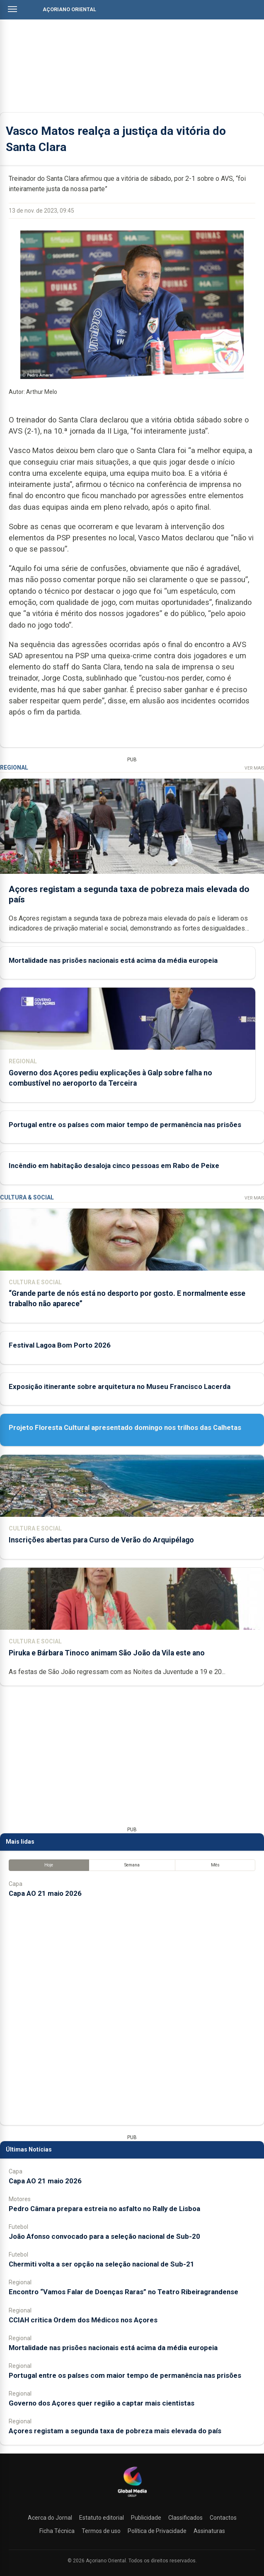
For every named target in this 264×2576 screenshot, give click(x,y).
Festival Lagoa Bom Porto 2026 (60, 1345)
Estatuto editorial (101, 2517)
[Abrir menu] (12, 9)
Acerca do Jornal (50, 2517)
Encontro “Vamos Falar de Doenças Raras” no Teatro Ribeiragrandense (123, 2292)
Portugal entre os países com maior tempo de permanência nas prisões (125, 1124)
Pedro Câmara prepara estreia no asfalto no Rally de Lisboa (104, 2208)
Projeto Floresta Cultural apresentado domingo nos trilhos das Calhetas (125, 1427)
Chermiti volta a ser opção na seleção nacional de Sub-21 (101, 2264)
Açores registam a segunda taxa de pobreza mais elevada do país (115, 2431)
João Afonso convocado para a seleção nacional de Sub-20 (104, 2236)
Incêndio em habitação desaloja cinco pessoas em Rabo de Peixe (114, 1165)
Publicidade (146, 2517)
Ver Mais (254, 768)
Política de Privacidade (157, 2531)
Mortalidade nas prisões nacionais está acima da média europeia (113, 960)
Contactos (223, 2517)
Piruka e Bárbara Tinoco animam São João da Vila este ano (107, 1653)
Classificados (185, 2517)
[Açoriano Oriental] (132, 2497)
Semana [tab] (132, 1865)
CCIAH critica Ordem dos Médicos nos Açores (83, 2320)
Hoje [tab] (48, 1865)
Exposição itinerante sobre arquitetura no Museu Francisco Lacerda (119, 1386)
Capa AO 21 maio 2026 (45, 1893)
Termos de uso (101, 2531)
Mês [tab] (215, 1865)
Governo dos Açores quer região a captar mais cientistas (101, 2403)
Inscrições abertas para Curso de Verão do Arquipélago (101, 1540)
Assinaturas (209, 2531)
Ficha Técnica (57, 2531)
